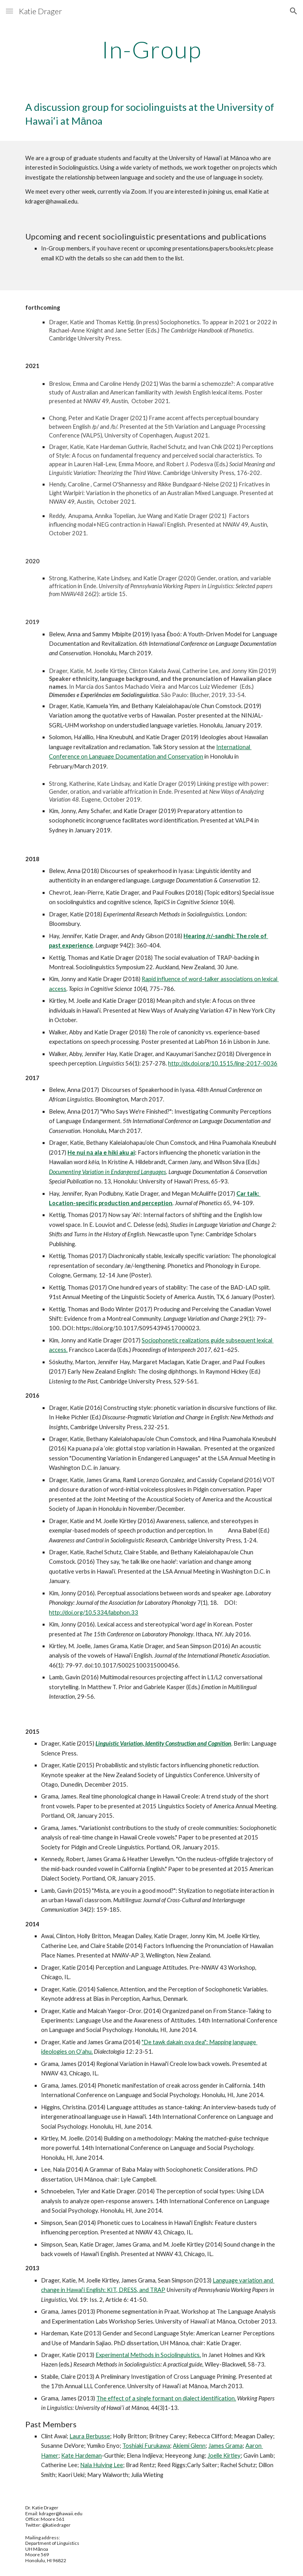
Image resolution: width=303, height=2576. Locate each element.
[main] (151, 49)
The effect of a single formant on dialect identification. (166, 2398)
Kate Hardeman (81, 2455)
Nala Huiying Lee (101, 2465)
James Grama (225, 2445)
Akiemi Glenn (189, 2445)
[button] (9, 11)
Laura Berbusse (89, 2436)
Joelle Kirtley (224, 2455)
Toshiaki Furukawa (146, 2445)
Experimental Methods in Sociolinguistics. (148, 2355)
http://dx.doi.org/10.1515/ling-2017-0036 (222, 1063)
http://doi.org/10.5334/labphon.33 (93, 1612)
